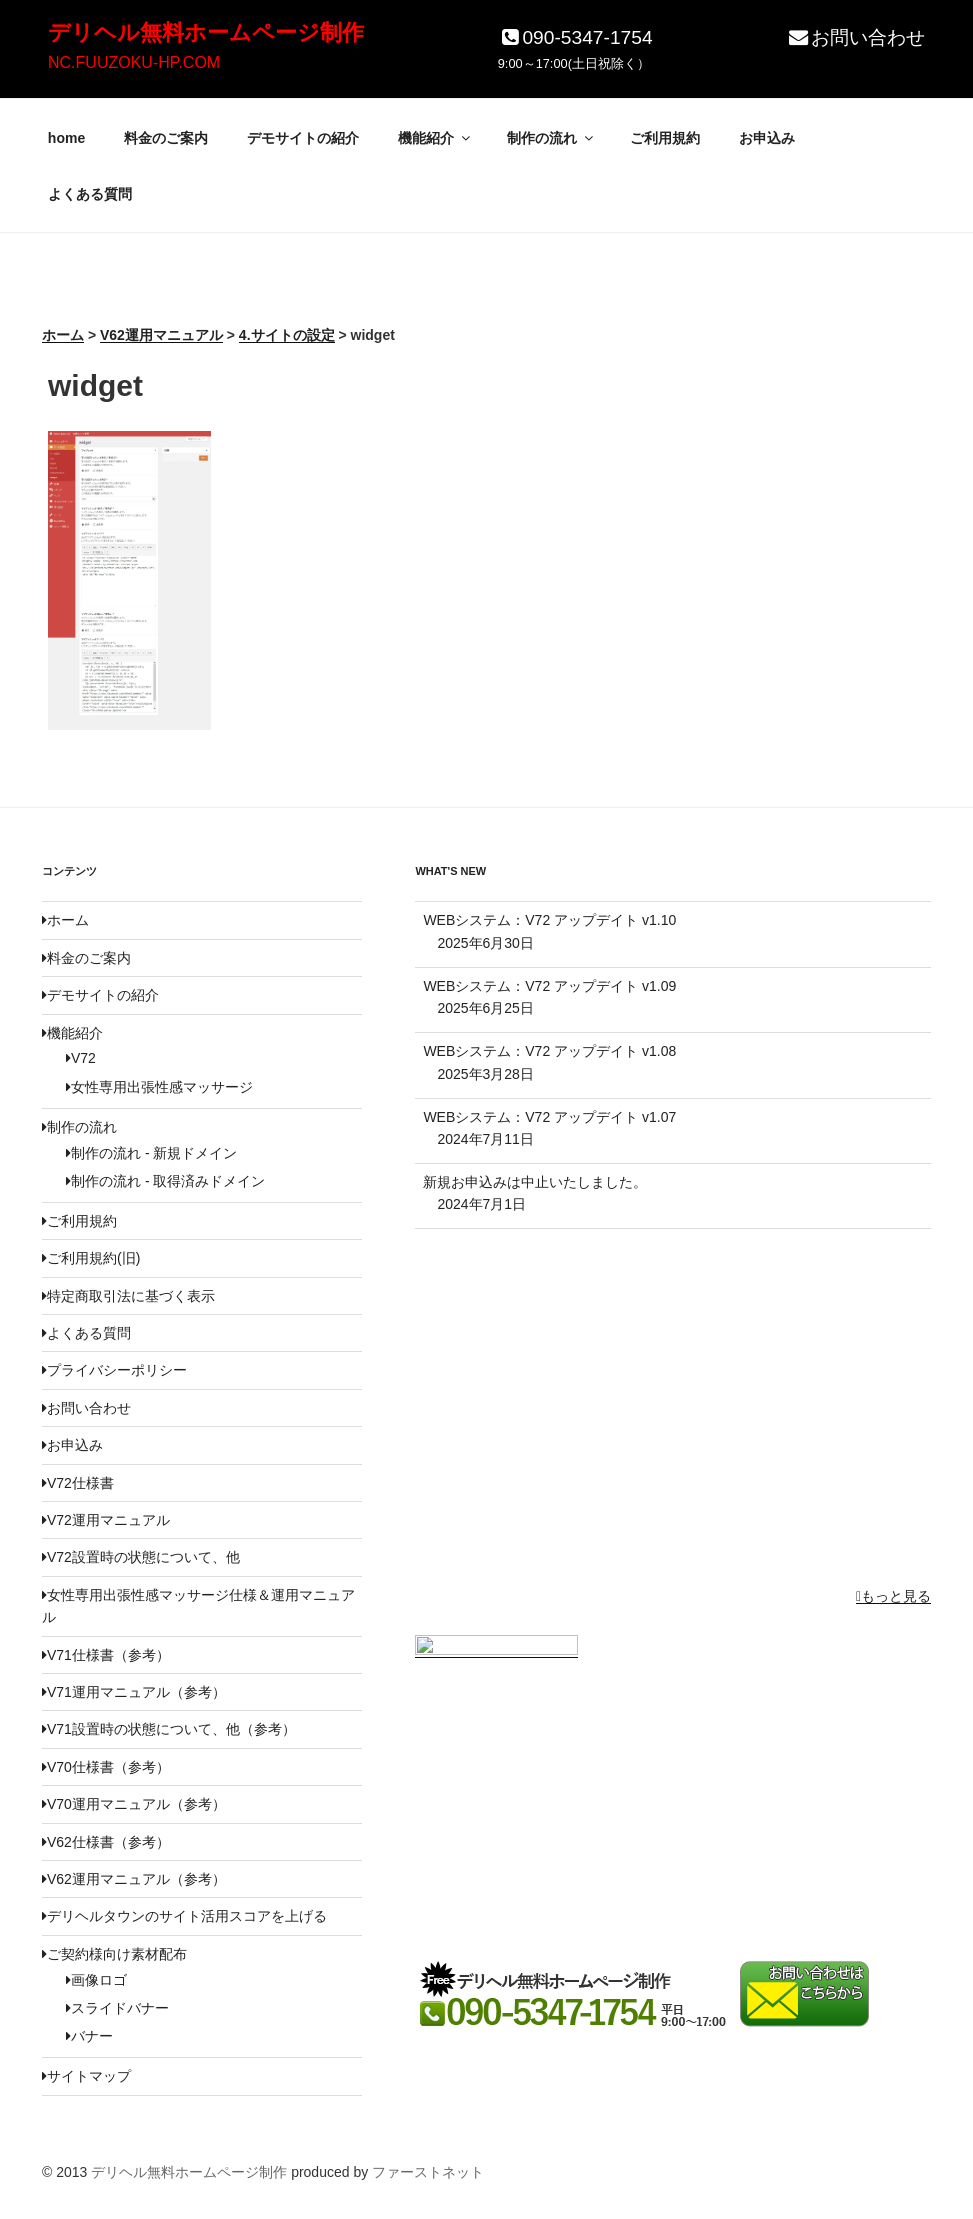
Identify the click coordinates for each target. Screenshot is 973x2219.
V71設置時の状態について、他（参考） (169, 1729)
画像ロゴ (96, 1980)
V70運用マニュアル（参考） (134, 1804)
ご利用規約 (665, 138)
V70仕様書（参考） (106, 1767)
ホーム (65, 920)
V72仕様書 (78, 1483)
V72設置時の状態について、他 (141, 1557)
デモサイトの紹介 (303, 138)
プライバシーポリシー (114, 1370)
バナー (89, 2036)
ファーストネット (428, 2172)
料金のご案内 (166, 138)
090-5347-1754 (575, 37)
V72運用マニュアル (106, 1520)
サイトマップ (86, 2076)
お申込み (767, 138)
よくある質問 (90, 194)
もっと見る (893, 1596)
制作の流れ (551, 138)
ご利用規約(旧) (91, 1258)
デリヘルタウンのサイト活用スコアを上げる (184, 1916)
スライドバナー (117, 2008)
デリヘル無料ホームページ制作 (206, 32)
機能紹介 (435, 138)
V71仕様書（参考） (106, 1655)
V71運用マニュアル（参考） (134, 1692)
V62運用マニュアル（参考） (134, 1879)
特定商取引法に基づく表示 (128, 1296)
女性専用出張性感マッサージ (159, 1087)
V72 (81, 1058)
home (66, 138)
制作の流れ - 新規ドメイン (151, 1153)
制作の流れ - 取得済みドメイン (165, 1181)
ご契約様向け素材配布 (114, 1954)
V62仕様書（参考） (106, 1842)
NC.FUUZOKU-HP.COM (134, 62)
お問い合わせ (855, 37)
